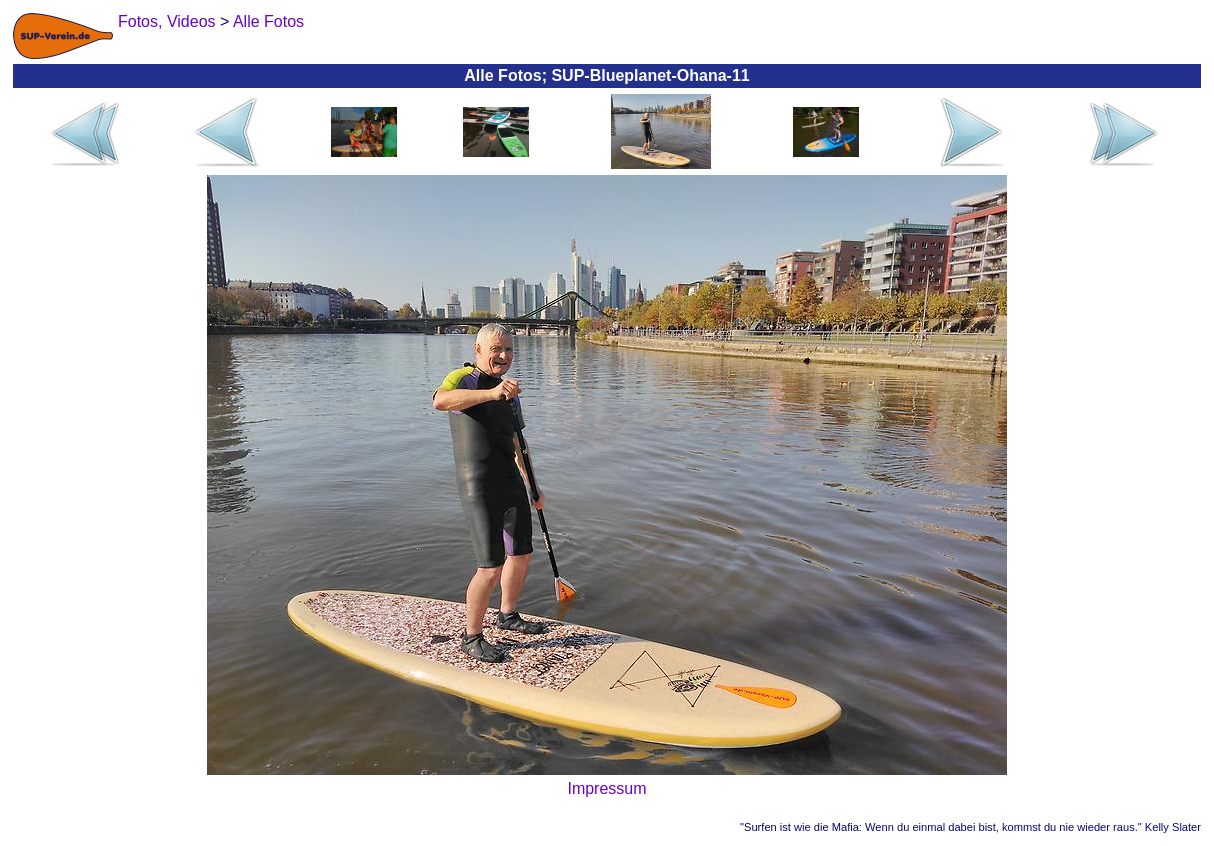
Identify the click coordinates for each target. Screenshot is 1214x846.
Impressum (606, 788)
